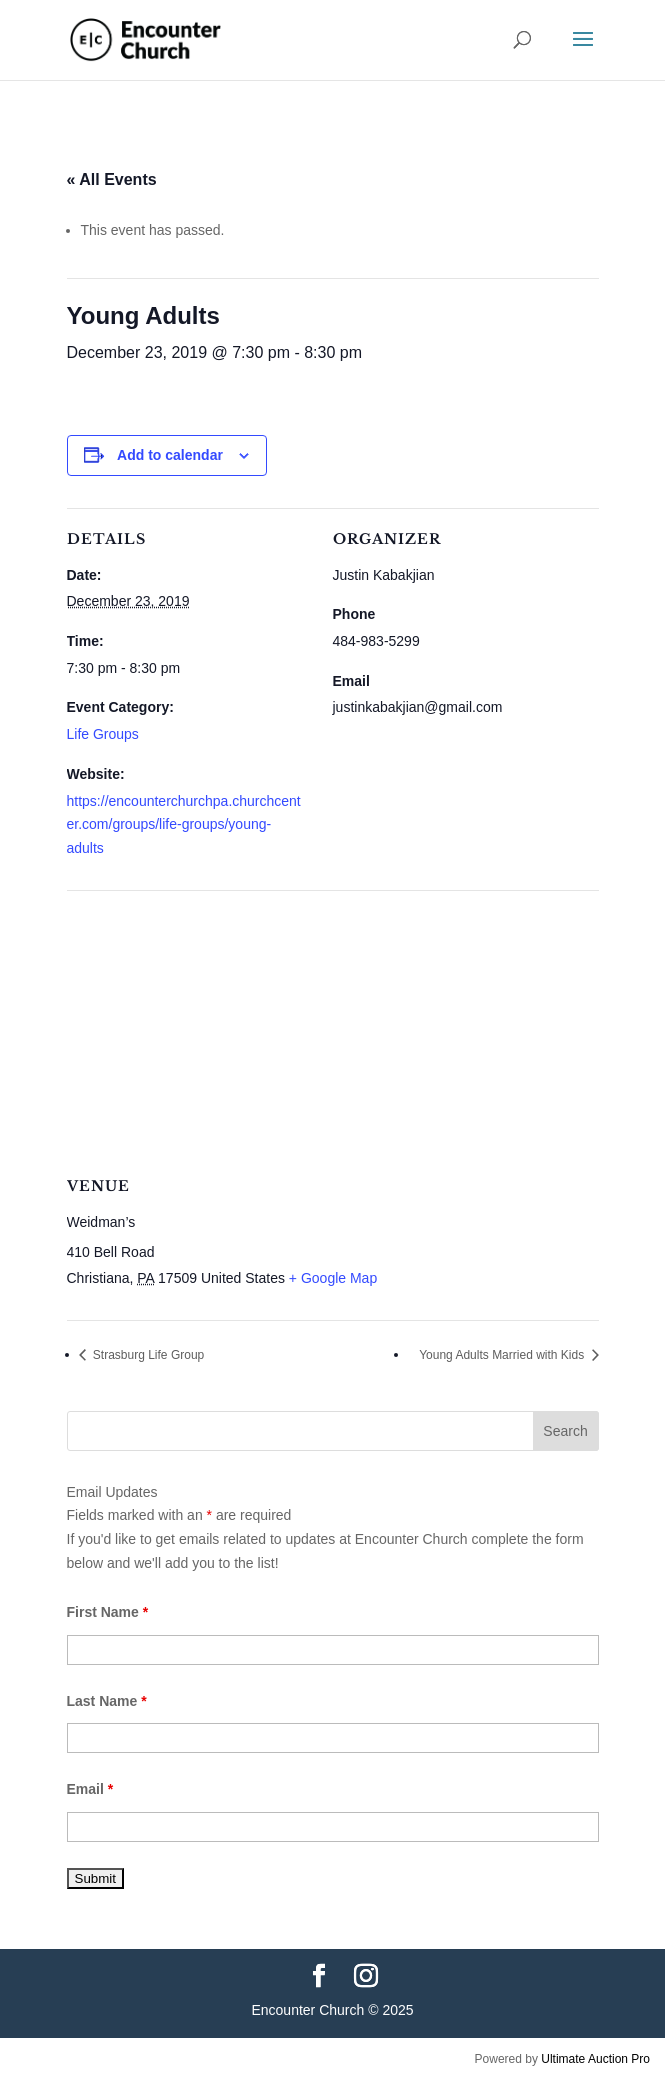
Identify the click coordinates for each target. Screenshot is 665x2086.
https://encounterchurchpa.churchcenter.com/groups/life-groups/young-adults (184, 825)
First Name (108, 1612)
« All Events (112, 179)
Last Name (107, 1701)
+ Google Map (333, 1278)
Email (90, 1789)
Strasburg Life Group (147, 1355)
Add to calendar (170, 455)
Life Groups (103, 734)
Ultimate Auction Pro (595, 2059)
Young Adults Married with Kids (503, 1355)
